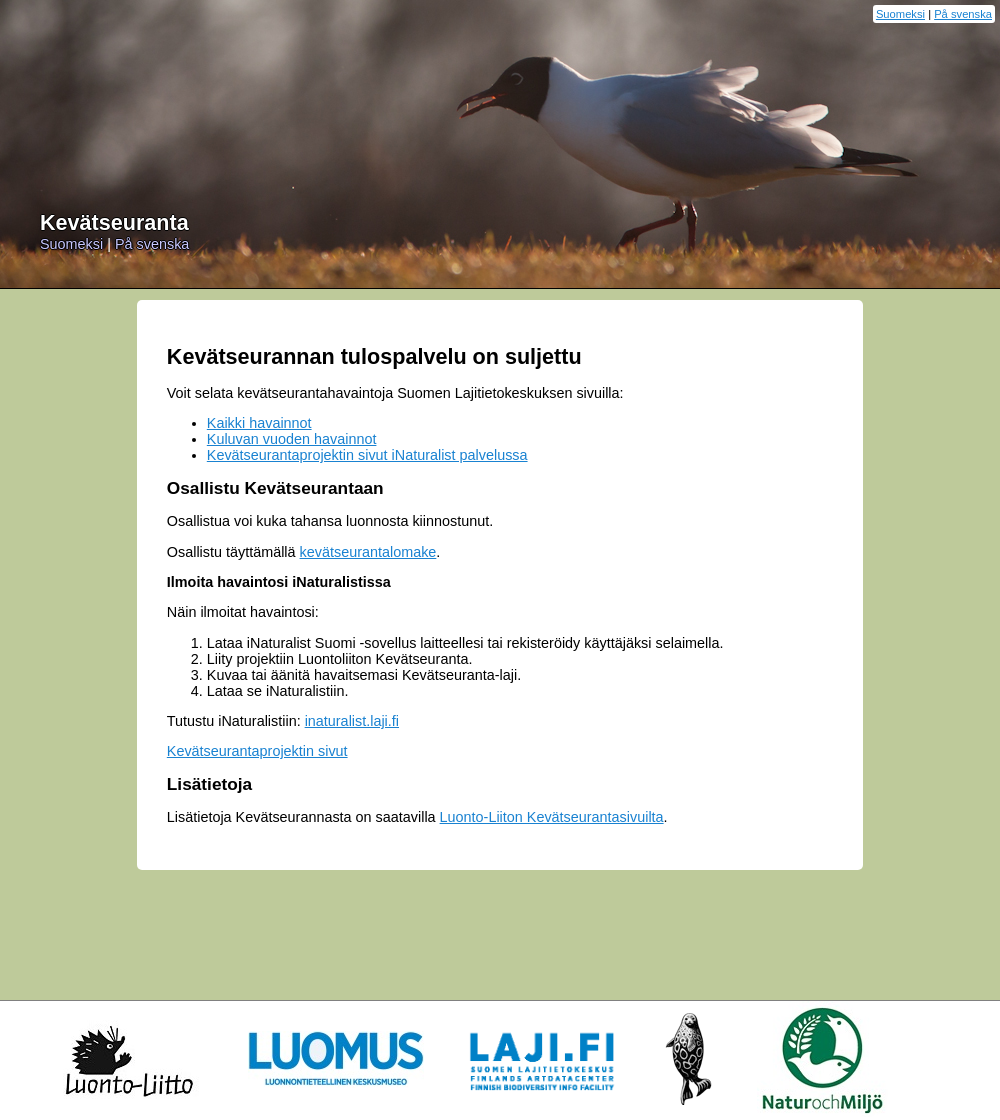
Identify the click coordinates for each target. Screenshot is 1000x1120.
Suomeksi (900, 14)
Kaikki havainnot (259, 423)
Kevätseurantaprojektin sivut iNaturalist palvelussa (367, 455)
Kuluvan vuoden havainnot (292, 439)
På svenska (963, 14)
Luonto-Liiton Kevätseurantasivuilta (552, 817)
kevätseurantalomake (368, 552)
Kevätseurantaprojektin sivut (257, 751)
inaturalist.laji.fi (352, 721)
